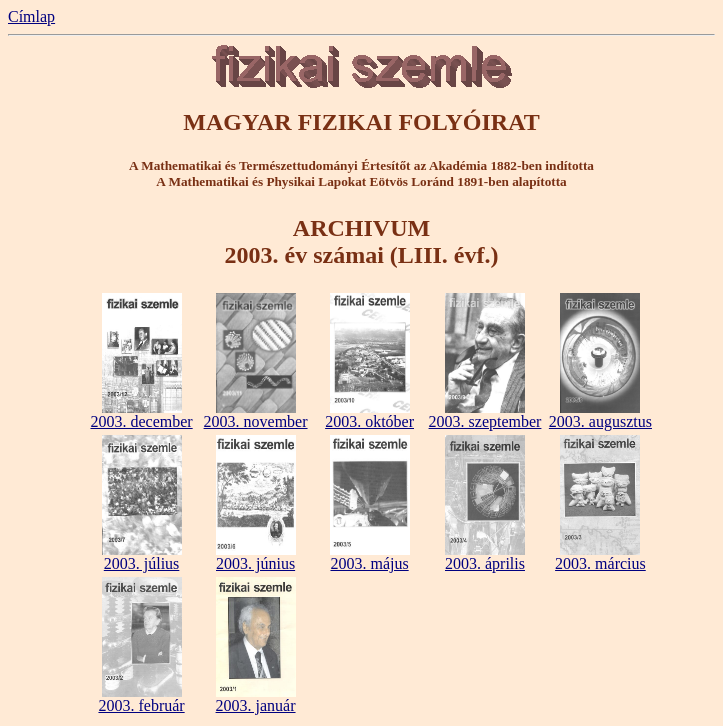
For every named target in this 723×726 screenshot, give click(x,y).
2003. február (141, 698)
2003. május (370, 556)
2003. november (256, 414)
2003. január (256, 698)
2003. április (485, 556)
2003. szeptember (485, 414)
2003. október (369, 414)
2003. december (141, 414)
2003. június (256, 556)
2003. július (142, 556)
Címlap (31, 16)
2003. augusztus (600, 414)
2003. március (600, 556)
